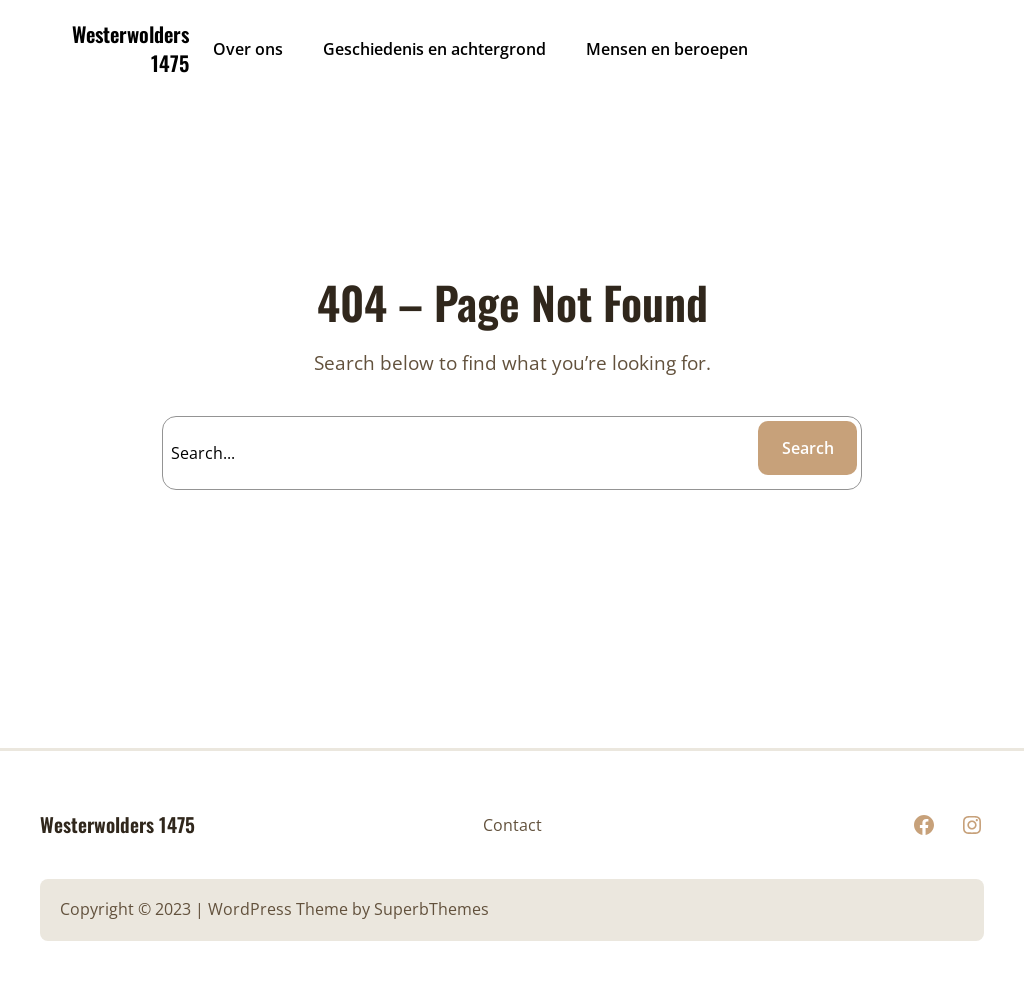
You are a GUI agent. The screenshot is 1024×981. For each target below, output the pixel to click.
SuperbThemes (431, 909)
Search (808, 448)
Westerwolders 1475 (130, 48)
